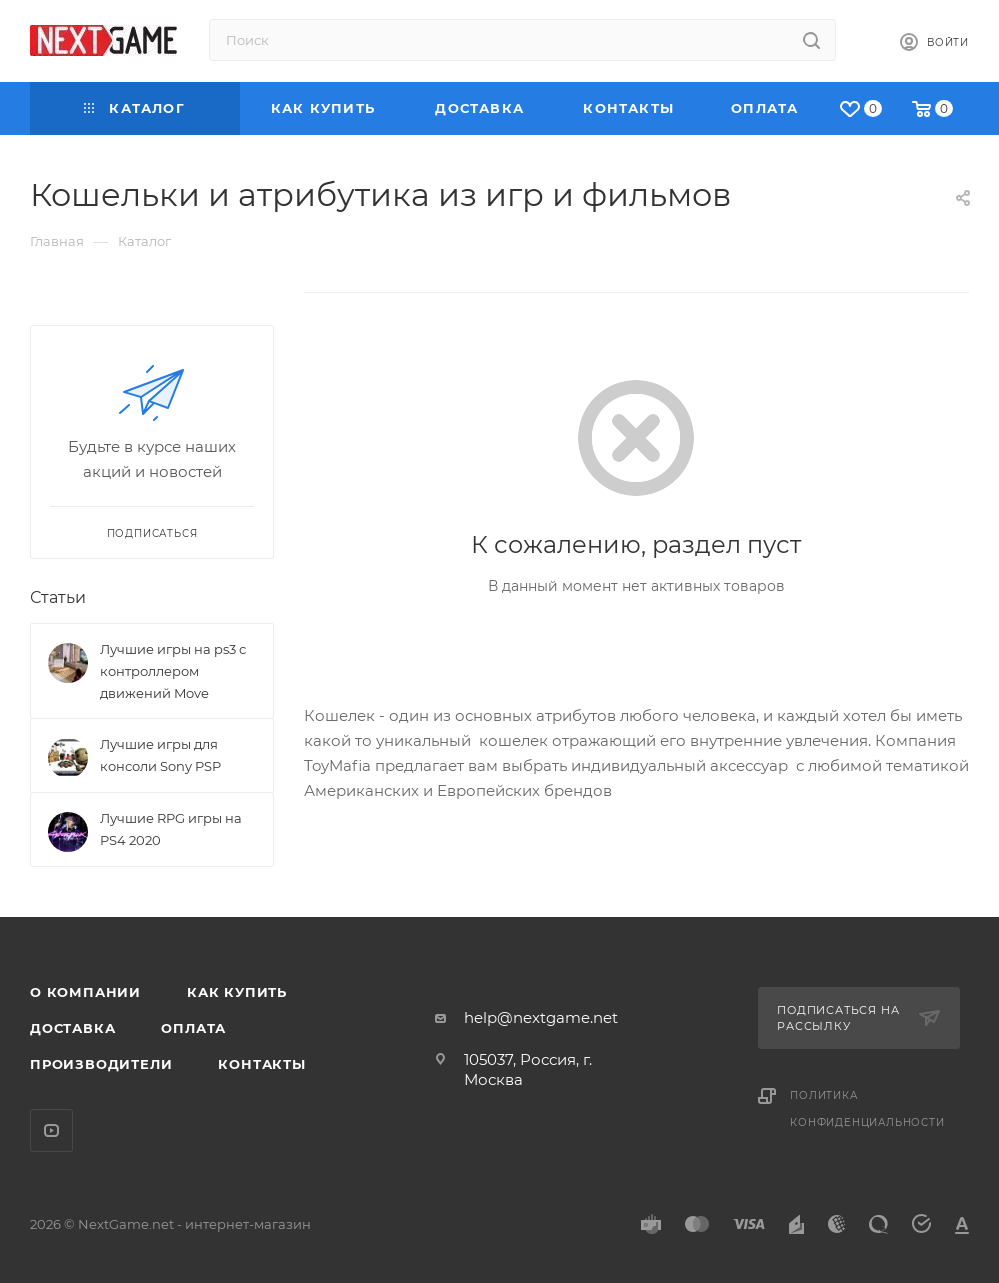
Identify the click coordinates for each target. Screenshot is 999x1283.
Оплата (193, 1028)
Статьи (58, 597)
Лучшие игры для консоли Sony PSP (160, 755)
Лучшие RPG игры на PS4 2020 (171, 829)
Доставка (72, 1028)
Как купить (237, 992)
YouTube (51, 1130)
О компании (85, 992)
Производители (101, 1064)
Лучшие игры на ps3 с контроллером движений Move (173, 671)
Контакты (261, 1064)
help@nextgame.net (541, 1017)
